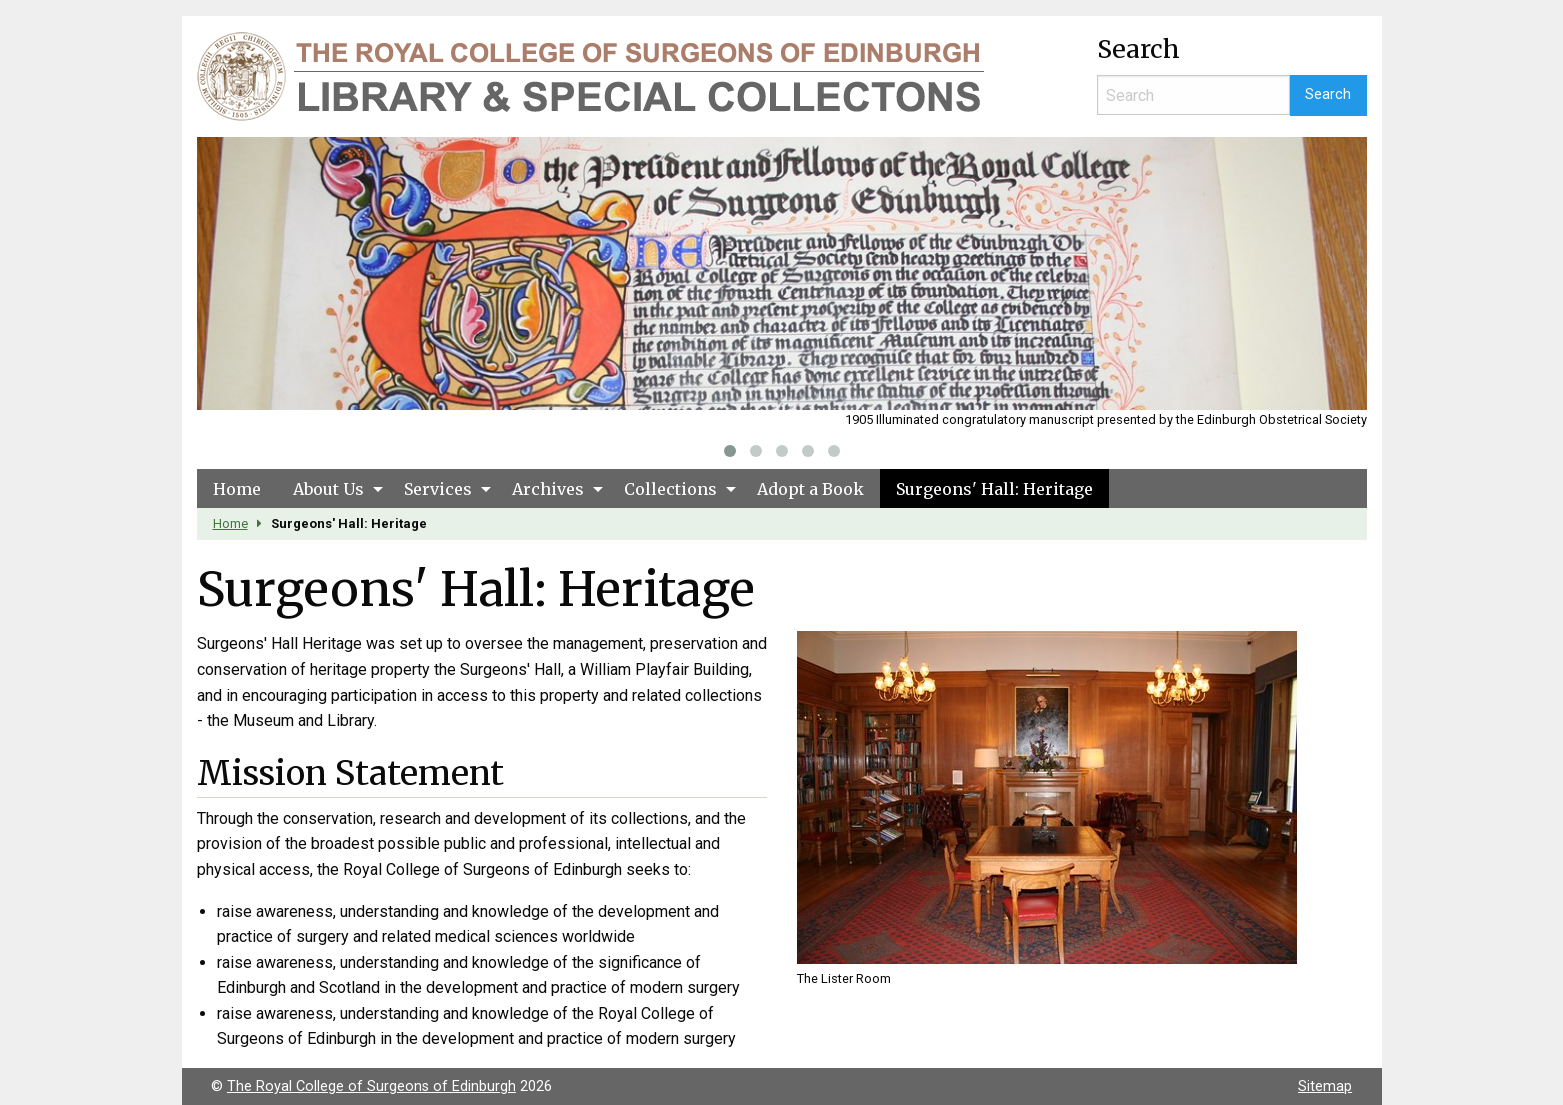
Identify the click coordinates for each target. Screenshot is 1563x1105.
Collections (670, 489)
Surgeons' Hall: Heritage (994, 489)
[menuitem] (237, 488)
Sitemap (1325, 1086)
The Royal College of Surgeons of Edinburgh (371, 1086)
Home (237, 489)
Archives (548, 489)
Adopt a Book (810, 489)
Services (438, 489)
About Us (328, 489)
